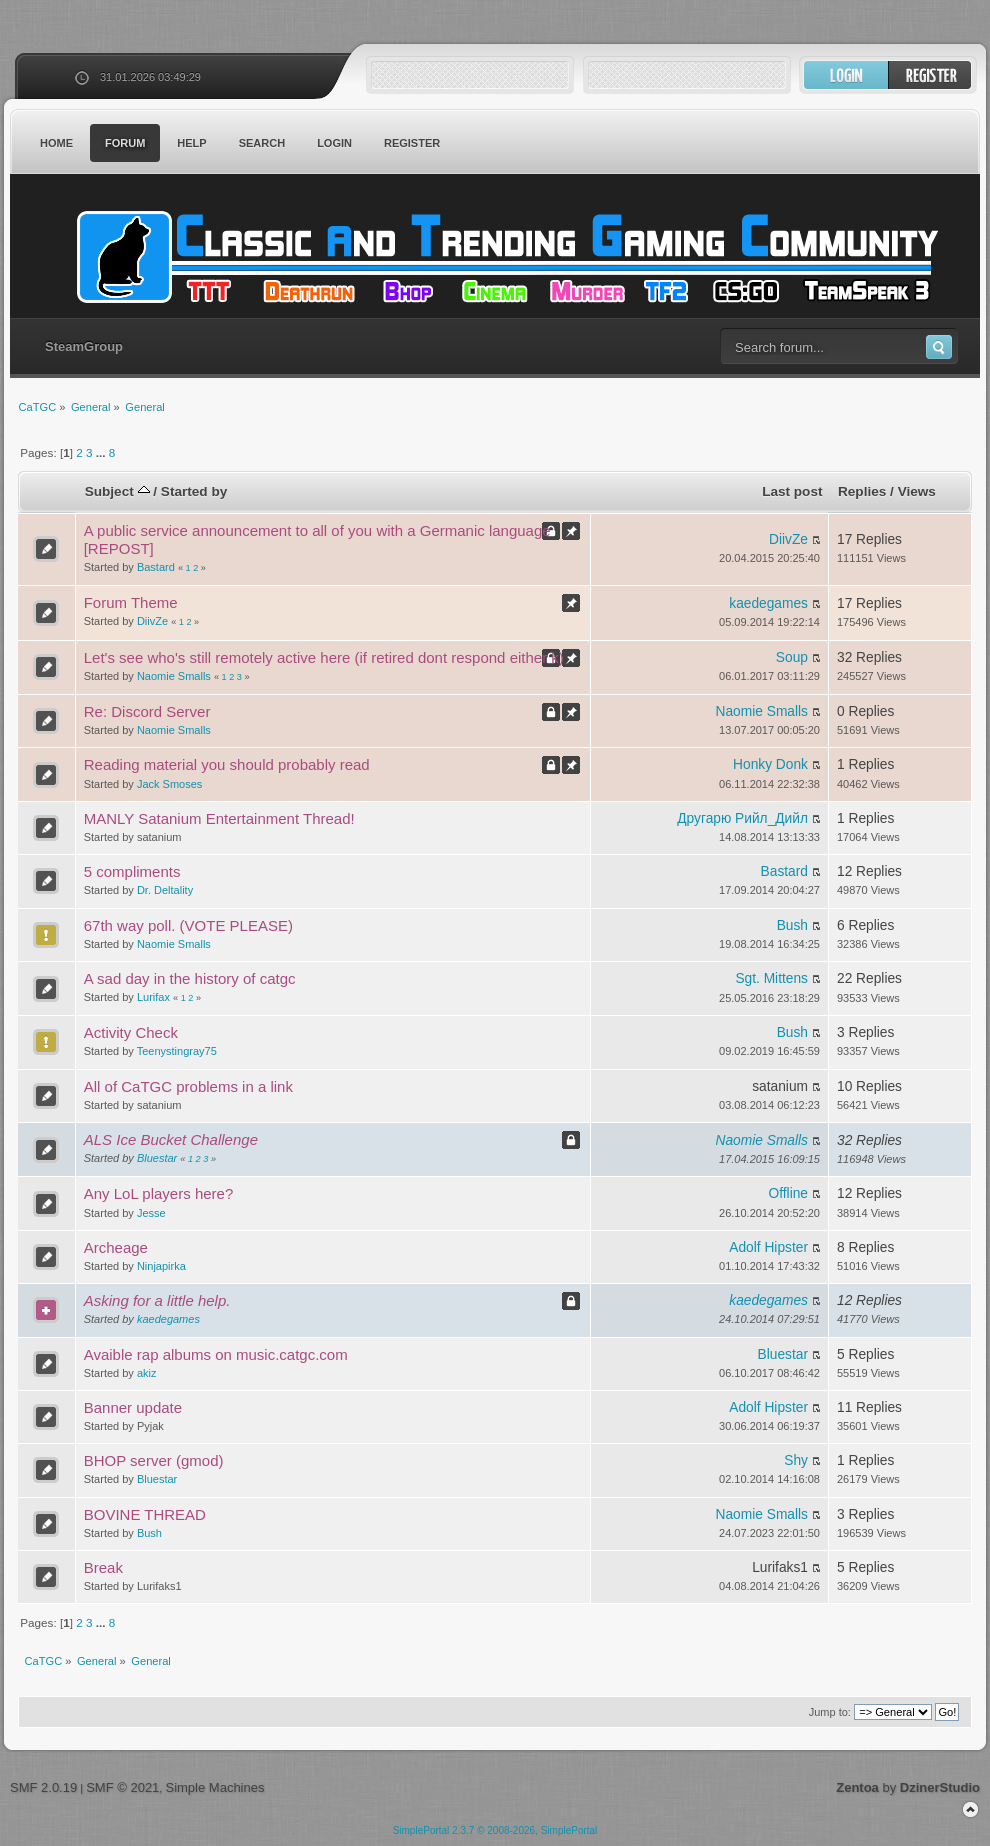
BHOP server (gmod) (154, 1460)
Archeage (116, 1247)
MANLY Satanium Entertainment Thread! (219, 818)
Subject (117, 491)
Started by (194, 491)
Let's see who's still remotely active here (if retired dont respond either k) (324, 657)
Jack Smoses (169, 784)
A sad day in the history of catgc (190, 978)
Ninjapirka (161, 1266)
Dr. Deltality (165, 890)
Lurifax (153, 997)
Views (917, 491)
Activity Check (131, 1032)
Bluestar (157, 1158)
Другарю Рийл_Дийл (742, 818)
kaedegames (768, 603)
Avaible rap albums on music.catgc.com (216, 1354)
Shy (796, 1460)
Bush (792, 925)
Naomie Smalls (174, 676)
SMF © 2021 (122, 1787)
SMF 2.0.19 (43, 1787)
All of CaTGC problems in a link (188, 1086)
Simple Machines (214, 1787)
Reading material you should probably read (227, 764)
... (102, 452)
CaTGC (505, 257)
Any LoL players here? (159, 1193)
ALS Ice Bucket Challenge (171, 1139)
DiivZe (788, 539)
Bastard (156, 567)
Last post (792, 491)
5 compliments (132, 871)
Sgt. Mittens (771, 978)
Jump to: (830, 1712)
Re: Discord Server (147, 711)
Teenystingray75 (177, 1051)
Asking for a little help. (157, 1300)
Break (103, 1567)
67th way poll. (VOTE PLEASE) (188, 925)
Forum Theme (131, 602)
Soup (792, 657)
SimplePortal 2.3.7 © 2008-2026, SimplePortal (495, 1830)
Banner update (133, 1407)
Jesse (151, 1213)
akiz (147, 1373)
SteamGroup (84, 346)
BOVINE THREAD (145, 1514)
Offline (788, 1193)
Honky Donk (770, 764)
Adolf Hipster (768, 1247)
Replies (862, 491)
